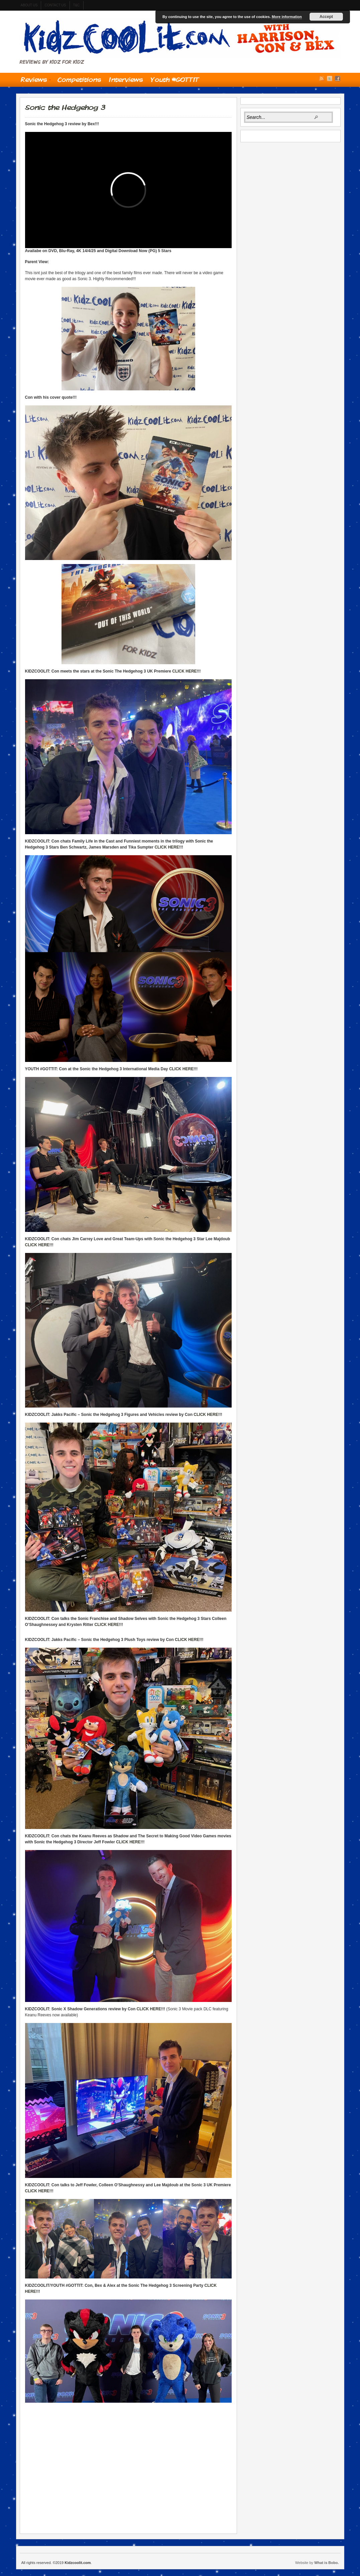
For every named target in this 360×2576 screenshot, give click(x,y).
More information (287, 17)
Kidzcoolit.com (180, 38)
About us (29, 5)
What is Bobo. (326, 2563)
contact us (55, 5)
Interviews (126, 79)
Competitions (79, 79)
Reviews (34, 81)
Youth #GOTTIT (175, 79)
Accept (326, 16)
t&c (76, 5)
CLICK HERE (184, 671)
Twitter (329, 78)
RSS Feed (321, 78)
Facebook (337, 78)
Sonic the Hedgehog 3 (65, 107)
